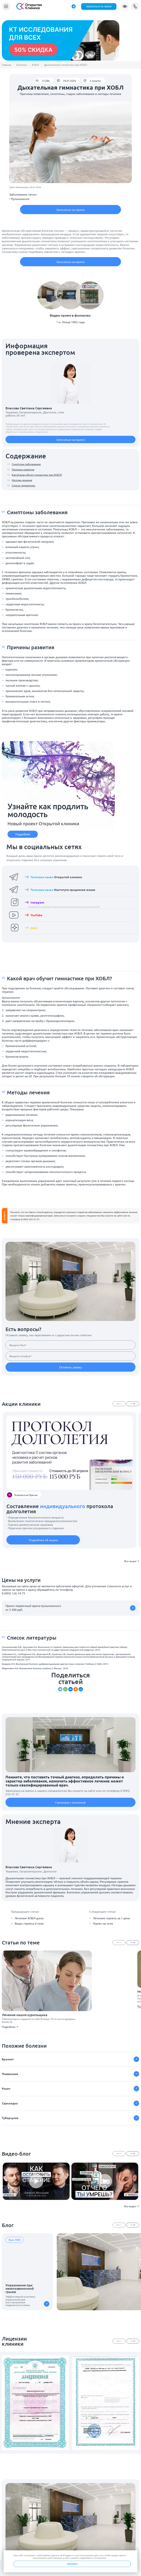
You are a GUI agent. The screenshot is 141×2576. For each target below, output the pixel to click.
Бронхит (8, 2059)
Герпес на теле (103, 1923)
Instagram (37, 902)
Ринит (6, 2088)
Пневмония (10, 2074)
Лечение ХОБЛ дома (29, 1918)
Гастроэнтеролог (30, 1871)
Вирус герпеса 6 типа (29, 1923)
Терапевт (12, 1871)
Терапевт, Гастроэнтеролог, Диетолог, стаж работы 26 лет (35, 413)
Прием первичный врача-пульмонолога (33, 1605)
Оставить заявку (70, 1367)
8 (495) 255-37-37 (135, 6)
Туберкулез (10, 2118)
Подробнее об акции (43, 1540)
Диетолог (50, 1871)
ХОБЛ (6, 522)
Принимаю (72, 2564)
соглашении (99, 2557)
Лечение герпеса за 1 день (111, 1918)
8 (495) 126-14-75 (13, 1593)
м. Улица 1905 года (71, 322)
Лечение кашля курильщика (24, 2015)
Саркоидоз (10, 2103)
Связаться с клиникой (70, 1802)
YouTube (36, 915)
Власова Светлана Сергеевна (29, 408)
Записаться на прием (98, 6)
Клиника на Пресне (26, 1495)
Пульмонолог (20, 199)
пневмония (13, 593)
